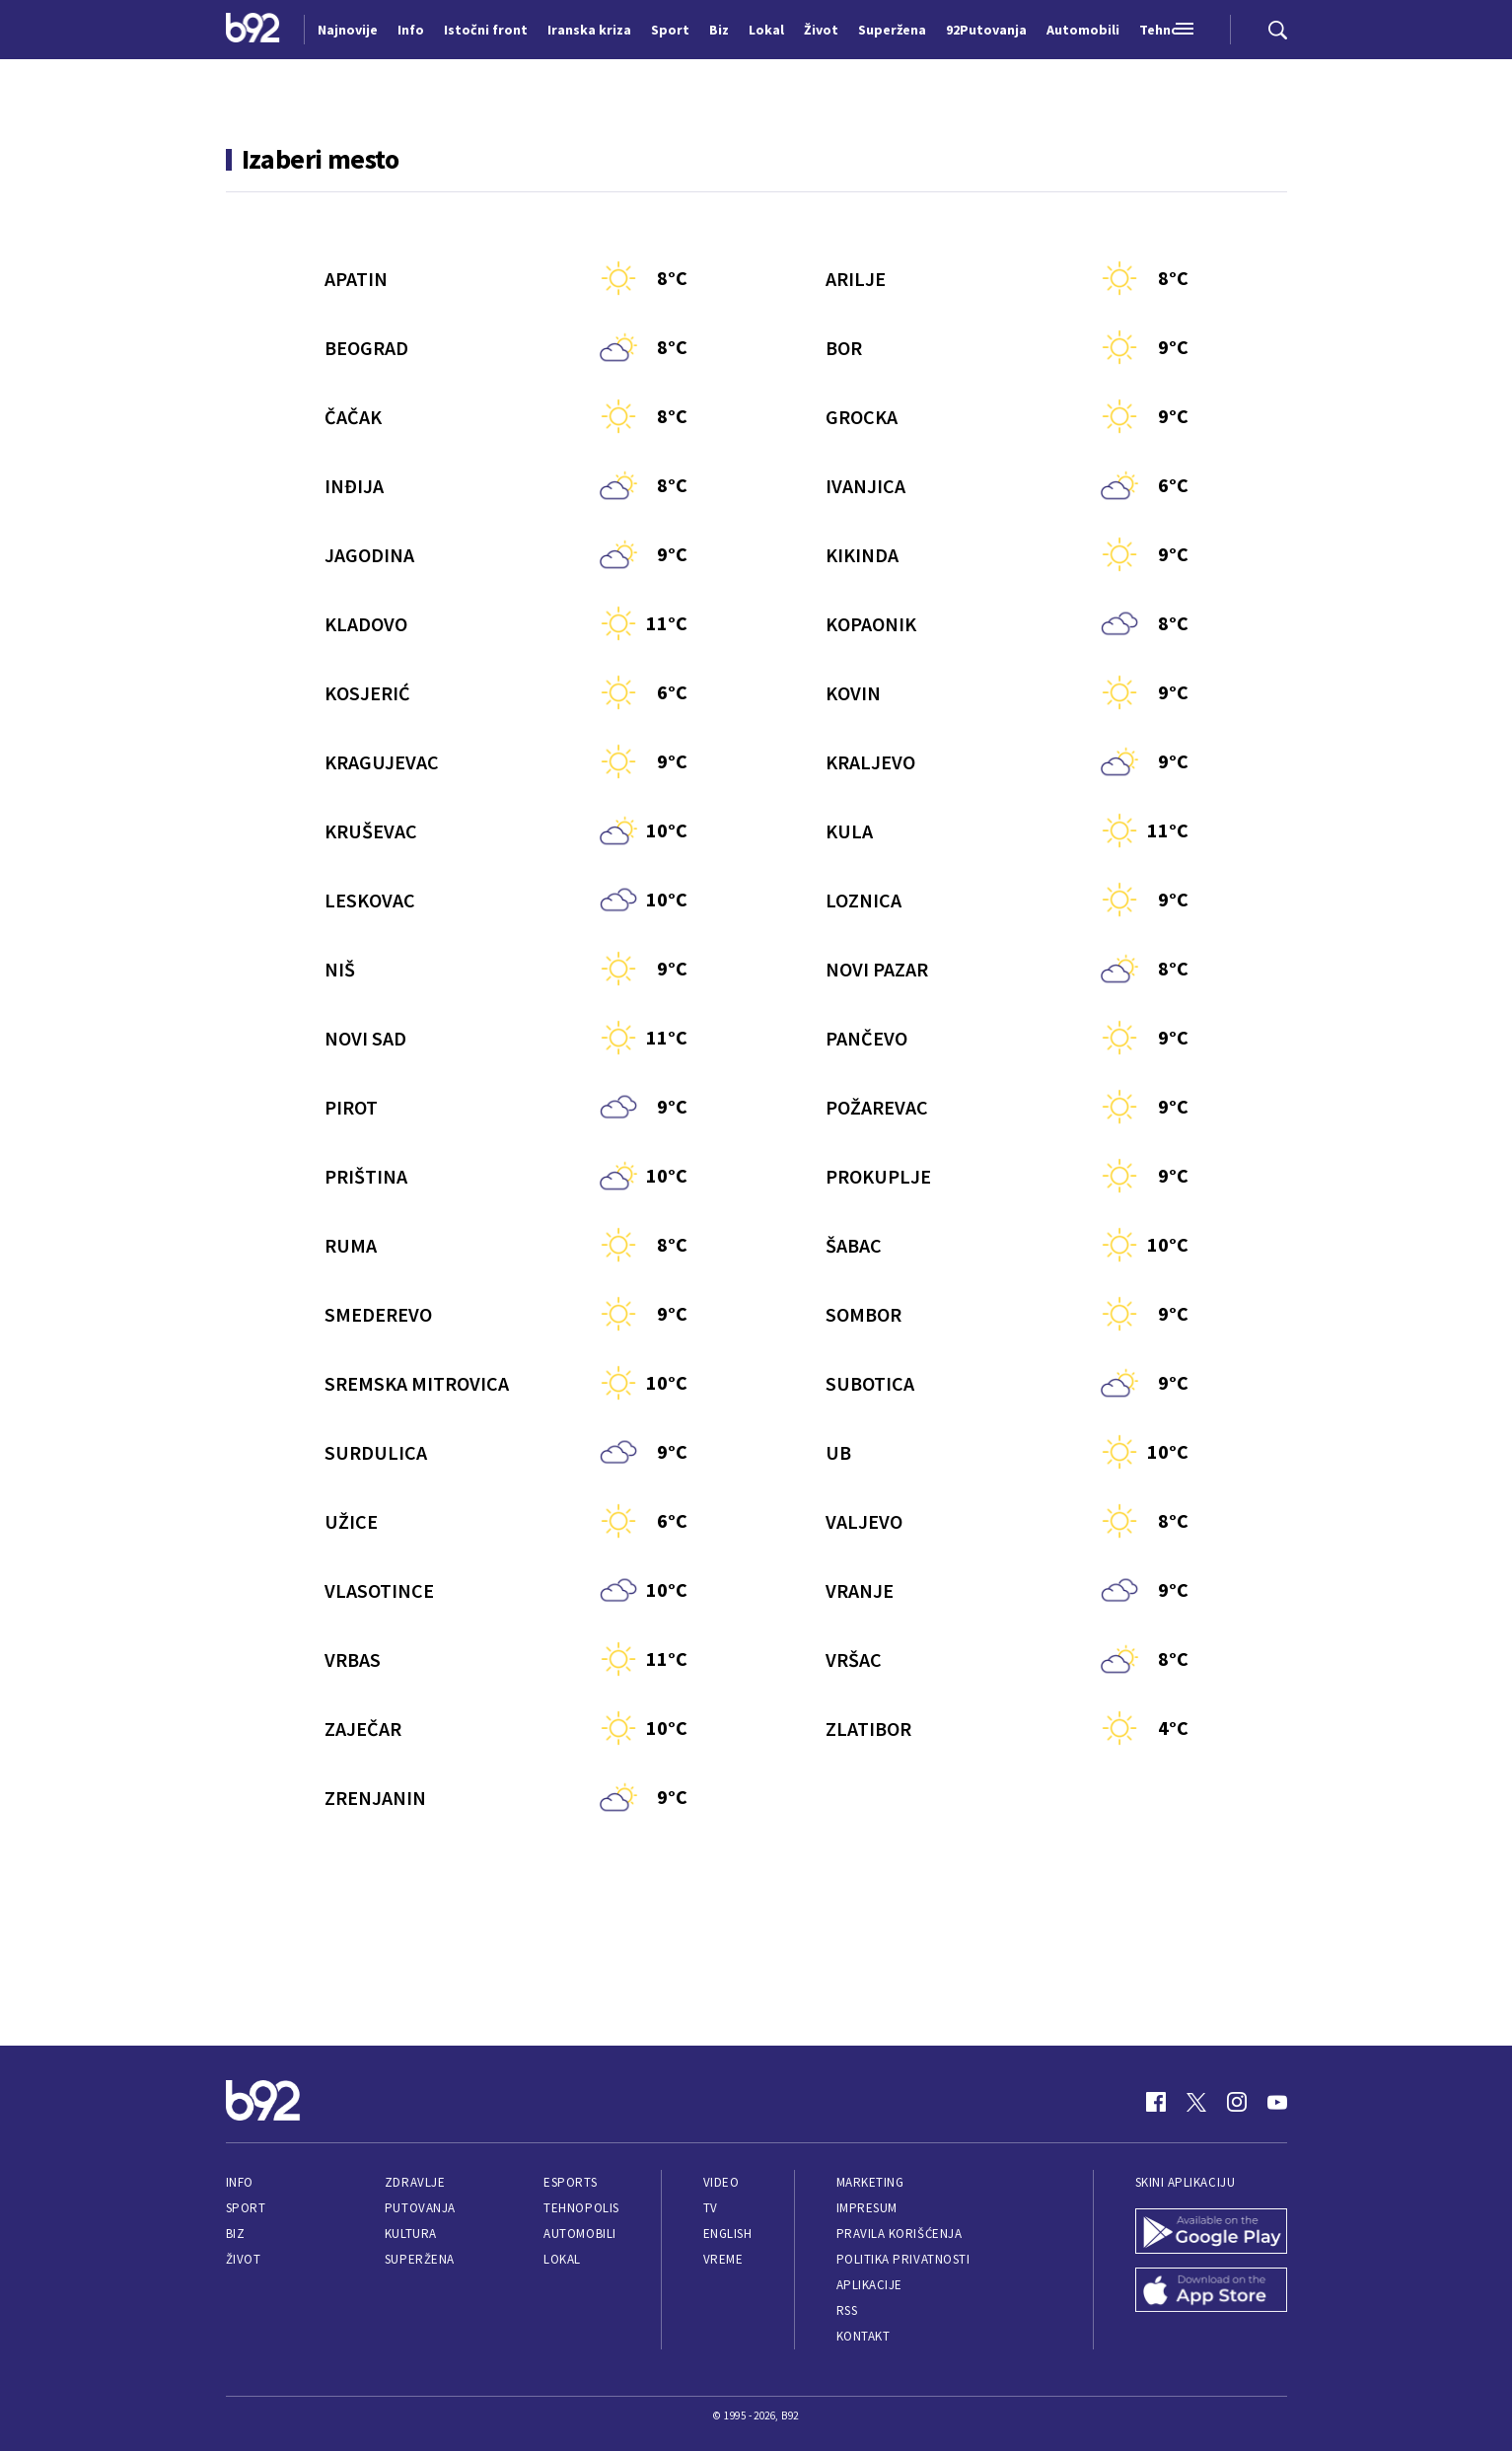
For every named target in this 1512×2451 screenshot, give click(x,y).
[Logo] (253, 29)
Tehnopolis (580, 2207)
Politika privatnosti (903, 2259)
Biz (236, 2233)
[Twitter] (1196, 2102)
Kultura (411, 2233)
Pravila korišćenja (899, 2233)
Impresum (867, 2207)
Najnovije (348, 29)
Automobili (579, 2233)
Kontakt (863, 2336)
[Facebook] (1156, 2102)
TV (710, 2207)
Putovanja (420, 2207)
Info (239, 2182)
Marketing (870, 2182)
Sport (246, 2207)
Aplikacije (869, 2284)
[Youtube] (1277, 2102)
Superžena (420, 2259)
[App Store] (1211, 2292)
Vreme (723, 2259)
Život (243, 2259)
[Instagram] (1237, 2102)
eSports (570, 2182)
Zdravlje (415, 2182)
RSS (847, 2310)
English (728, 2233)
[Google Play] (1211, 2233)
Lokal (562, 2259)
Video (721, 2182)
